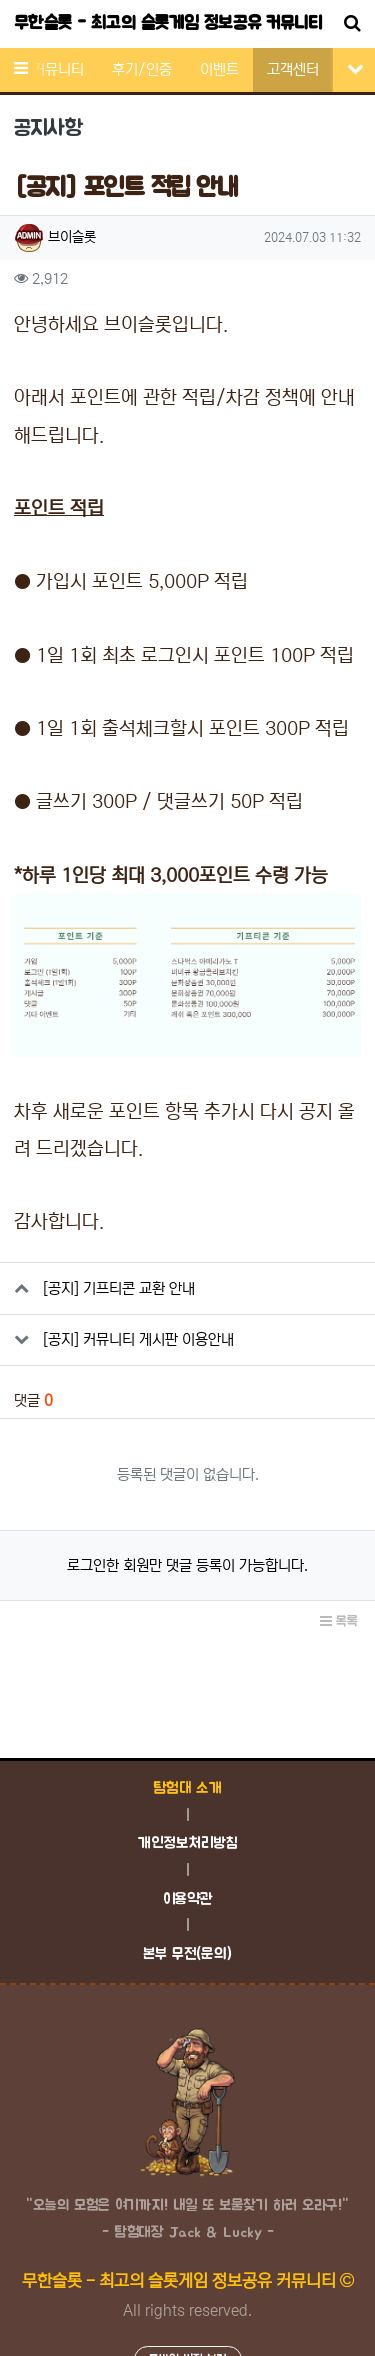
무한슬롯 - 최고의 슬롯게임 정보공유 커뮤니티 (168, 24)
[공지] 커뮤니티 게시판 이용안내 (138, 1339)
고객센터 (293, 69)
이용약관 (188, 1899)
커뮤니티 (58, 69)
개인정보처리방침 (187, 1843)
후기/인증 (142, 69)
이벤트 (219, 69)
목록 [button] (339, 1621)
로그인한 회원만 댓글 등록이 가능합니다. (187, 1565)
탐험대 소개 (187, 1788)
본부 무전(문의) (187, 1954)
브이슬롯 (72, 237)
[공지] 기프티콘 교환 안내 (119, 1288)
